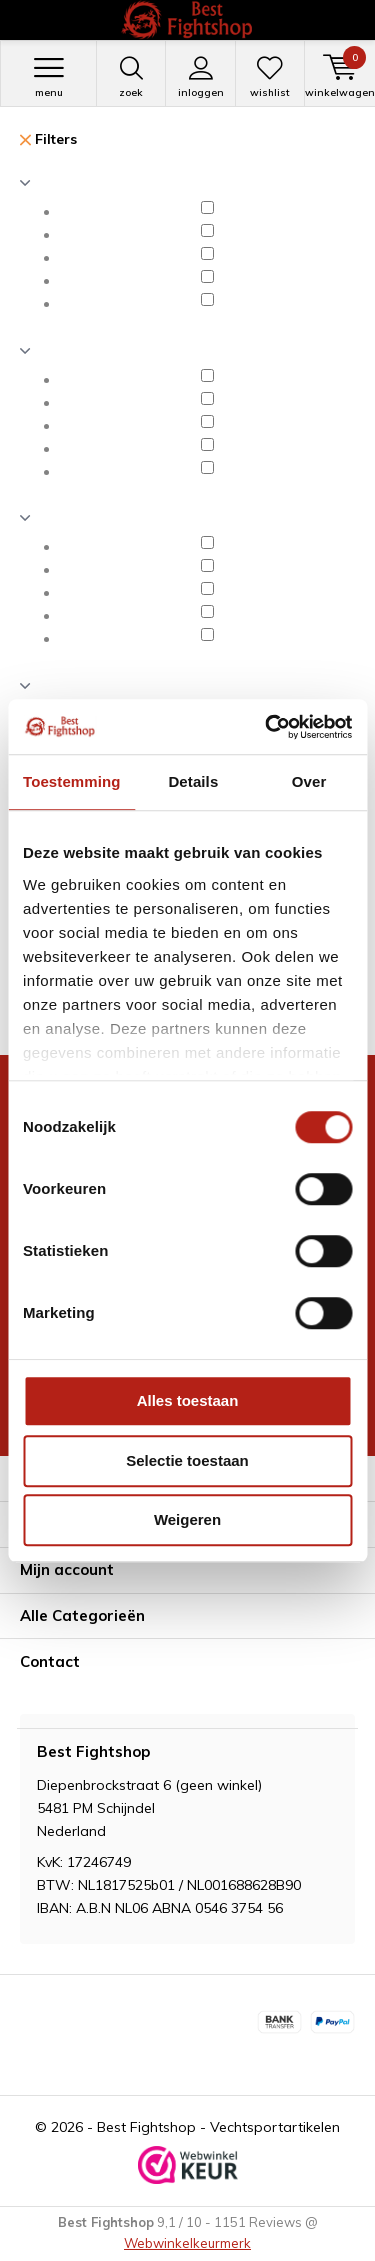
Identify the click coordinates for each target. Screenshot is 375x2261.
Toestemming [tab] (72, 781)
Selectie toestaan (187, 1460)
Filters (48, 139)
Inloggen (200, 77)
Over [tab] (309, 781)
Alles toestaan (188, 1400)
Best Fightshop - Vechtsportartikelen (218, 2127)
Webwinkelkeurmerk (187, 2243)
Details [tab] (193, 781)
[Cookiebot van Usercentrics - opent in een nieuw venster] (267, 727)
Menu (48, 77)
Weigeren (187, 1519)
